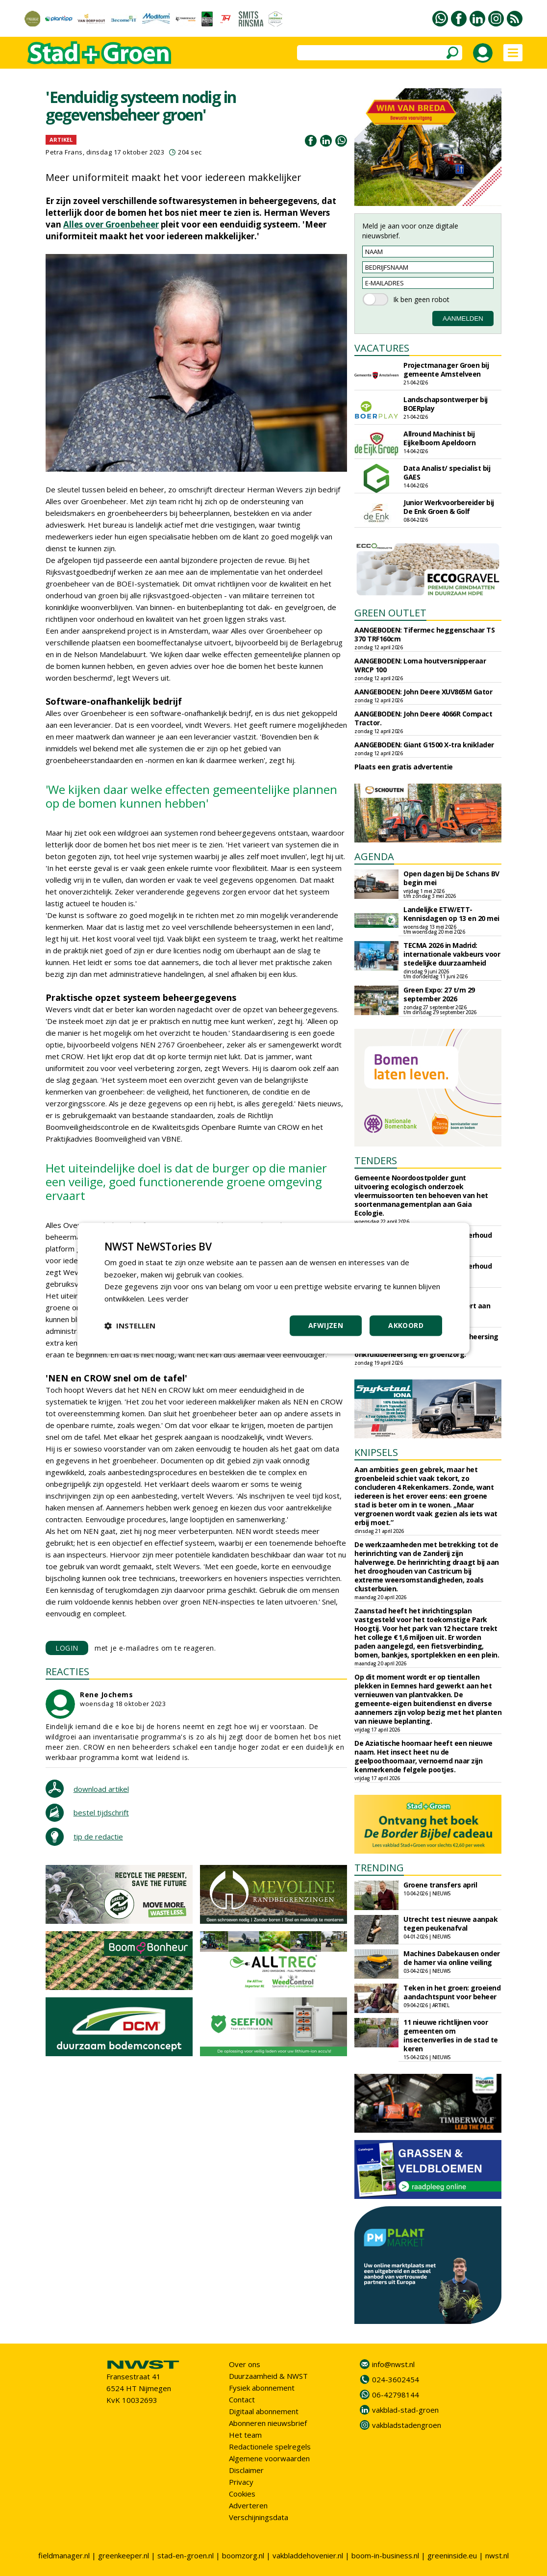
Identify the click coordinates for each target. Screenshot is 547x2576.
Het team (245, 2435)
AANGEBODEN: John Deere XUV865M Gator (423, 691)
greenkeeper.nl (123, 2555)
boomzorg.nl (243, 2555)
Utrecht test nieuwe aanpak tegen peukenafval (450, 1923)
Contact (242, 2399)
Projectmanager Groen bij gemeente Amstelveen (446, 369)
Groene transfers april (440, 1884)
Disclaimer (246, 2470)
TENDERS (375, 1160)
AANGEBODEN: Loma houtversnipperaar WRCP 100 (420, 665)
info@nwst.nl (393, 2364)
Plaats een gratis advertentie (403, 766)
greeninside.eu (452, 2555)
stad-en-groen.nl (185, 2555)
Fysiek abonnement (262, 2388)
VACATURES (381, 348)
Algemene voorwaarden (269, 2458)
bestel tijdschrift (101, 1812)
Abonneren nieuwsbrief (268, 2423)
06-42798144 (395, 2394)
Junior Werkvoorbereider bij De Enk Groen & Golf (448, 507)
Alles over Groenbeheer (111, 224)
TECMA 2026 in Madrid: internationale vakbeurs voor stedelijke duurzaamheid (451, 954)
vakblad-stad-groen (405, 2410)
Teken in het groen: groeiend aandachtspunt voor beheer (451, 1992)
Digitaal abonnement (263, 2411)
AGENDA (374, 856)
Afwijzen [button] (325, 1325)
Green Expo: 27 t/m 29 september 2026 (439, 994)
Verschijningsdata (258, 2517)
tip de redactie (98, 1836)
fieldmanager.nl (64, 2555)
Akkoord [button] (405, 1325)
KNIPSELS (376, 1452)
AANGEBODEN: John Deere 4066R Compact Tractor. (423, 718)
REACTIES (67, 1671)
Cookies (242, 2494)
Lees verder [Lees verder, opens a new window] (168, 1298)
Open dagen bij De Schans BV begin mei (451, 878)
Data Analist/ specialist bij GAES (446, 472)
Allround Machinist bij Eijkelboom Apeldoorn (439, 438)
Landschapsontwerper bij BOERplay (445, 404)
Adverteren (248, 2505)
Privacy (241, 2482)
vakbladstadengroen (406, 2425)
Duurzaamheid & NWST (268, 2376)
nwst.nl (497, 2555)
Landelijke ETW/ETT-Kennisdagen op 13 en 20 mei (451, 914)
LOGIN (66, 1648)
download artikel (101, 1789)
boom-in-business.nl (385, 2555)
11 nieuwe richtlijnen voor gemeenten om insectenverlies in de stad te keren (450, 2035)
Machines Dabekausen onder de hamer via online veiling (451, 1958)
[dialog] (273, 1288)
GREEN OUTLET (390, 612)
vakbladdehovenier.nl (308, 2555)
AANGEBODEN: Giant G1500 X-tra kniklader (424, 744)
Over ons (244, 2364)
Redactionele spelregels (270, 2446)
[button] (129, 1325)
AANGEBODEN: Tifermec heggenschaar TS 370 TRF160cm (424, 634)
